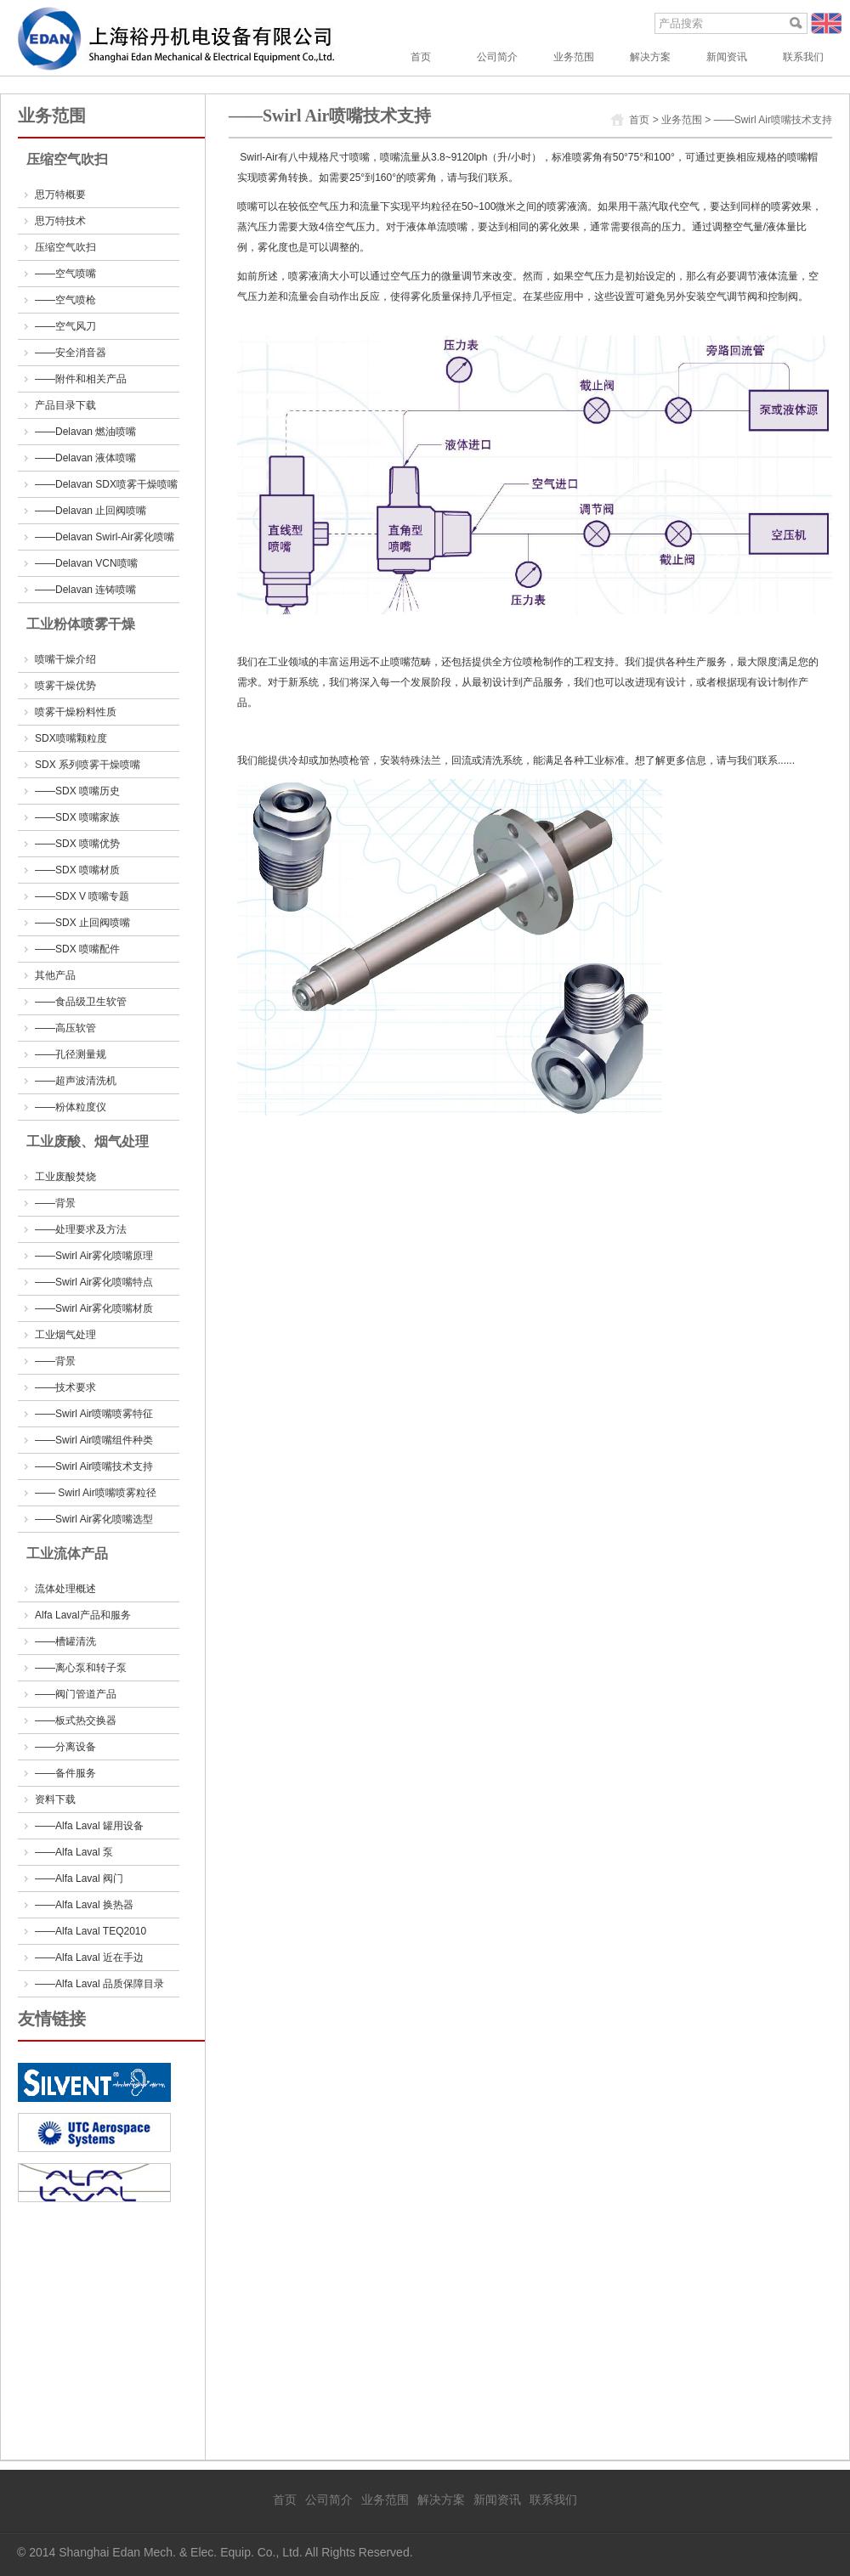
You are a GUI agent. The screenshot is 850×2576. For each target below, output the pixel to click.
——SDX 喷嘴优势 (77, 844)
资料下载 (55, 1799)
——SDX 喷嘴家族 (77, 817)
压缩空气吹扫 (65, 247)
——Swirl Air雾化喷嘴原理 (94, 1256)
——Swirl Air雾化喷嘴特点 (94, 1282)
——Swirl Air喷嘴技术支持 (94, 1466)
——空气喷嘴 (65, 274)
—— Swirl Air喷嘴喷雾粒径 (95, 1493)
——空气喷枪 (65, 300)
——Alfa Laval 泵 (74, 1852)
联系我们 (803, 57)
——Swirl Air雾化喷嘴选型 (94, 1519)
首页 (421, 57)
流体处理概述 (65, 1589)
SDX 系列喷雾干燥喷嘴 (87, 765)
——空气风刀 (65, 326)
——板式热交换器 (75, 1720)
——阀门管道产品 (75, 1694)
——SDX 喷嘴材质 (77, 870)
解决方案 (650, 57)
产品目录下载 (65, 405)
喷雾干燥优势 (65, 686)
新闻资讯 (726, 57)
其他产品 (55, 975)
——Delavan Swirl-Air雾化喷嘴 (104, 537)
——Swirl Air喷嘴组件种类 (94, 1440)
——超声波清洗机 (75, 1081)
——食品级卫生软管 (81, 1002)
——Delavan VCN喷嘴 (86, 563)
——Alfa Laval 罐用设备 (89, 1826)
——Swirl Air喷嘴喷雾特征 (94, 1414)
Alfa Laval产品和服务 (83, 1615)
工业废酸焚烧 (65, 1177)
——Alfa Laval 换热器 (84, 1905)
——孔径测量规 (70, 1054)
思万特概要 (60, 195)
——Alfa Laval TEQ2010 (90, 1931)
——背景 (55, 1203)
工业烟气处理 (65, 1335)
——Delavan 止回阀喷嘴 (90, 511)
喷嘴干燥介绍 (65, 659)
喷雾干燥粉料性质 (75, 712)
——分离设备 (65, 1747)
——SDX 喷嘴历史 (77, 791)
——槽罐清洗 (65, 1641)
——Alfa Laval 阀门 (79, 1878)
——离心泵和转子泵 (81, 1668)
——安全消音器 (70, 353)
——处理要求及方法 (81, 1229)
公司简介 (497, 57)
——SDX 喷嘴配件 (77, 949)
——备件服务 (65, 1773)
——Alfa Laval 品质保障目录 (99, 1984)
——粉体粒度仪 (70, 1107)
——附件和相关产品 (81, 379)
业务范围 (573, 57)
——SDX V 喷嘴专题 (82, 896)
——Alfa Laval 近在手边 (89, 1957)
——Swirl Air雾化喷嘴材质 (94, 1308)
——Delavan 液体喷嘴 (85, 458)
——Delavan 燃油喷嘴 (85, 432)
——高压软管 (65, 1028)
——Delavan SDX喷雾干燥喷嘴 (106, 484)
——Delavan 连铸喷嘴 (85, 590)
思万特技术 (60, 221)
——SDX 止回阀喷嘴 (82, 923)
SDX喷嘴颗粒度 (71, 738)
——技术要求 (65, 1387)
